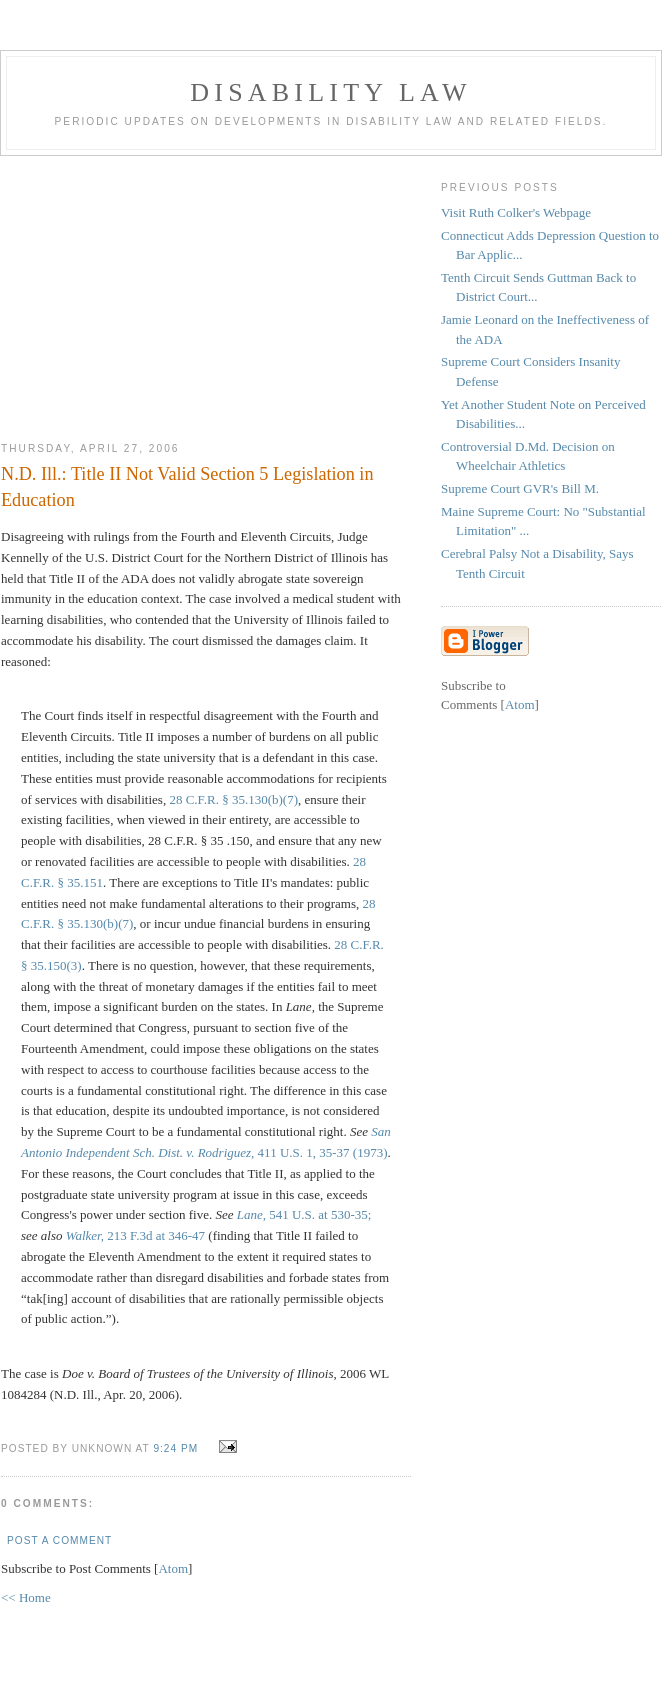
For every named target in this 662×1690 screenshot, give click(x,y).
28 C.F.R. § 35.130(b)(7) (233, 799)
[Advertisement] (206, 291)
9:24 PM (177, 1448)
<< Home (26, 1597)
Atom (173, 1568)
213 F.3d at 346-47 (135, 1235)
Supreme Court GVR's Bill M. (520, 488)
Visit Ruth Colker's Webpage (516, 212)
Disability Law (330, 92)
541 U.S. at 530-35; (304, 1214)
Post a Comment (59, 1540)
